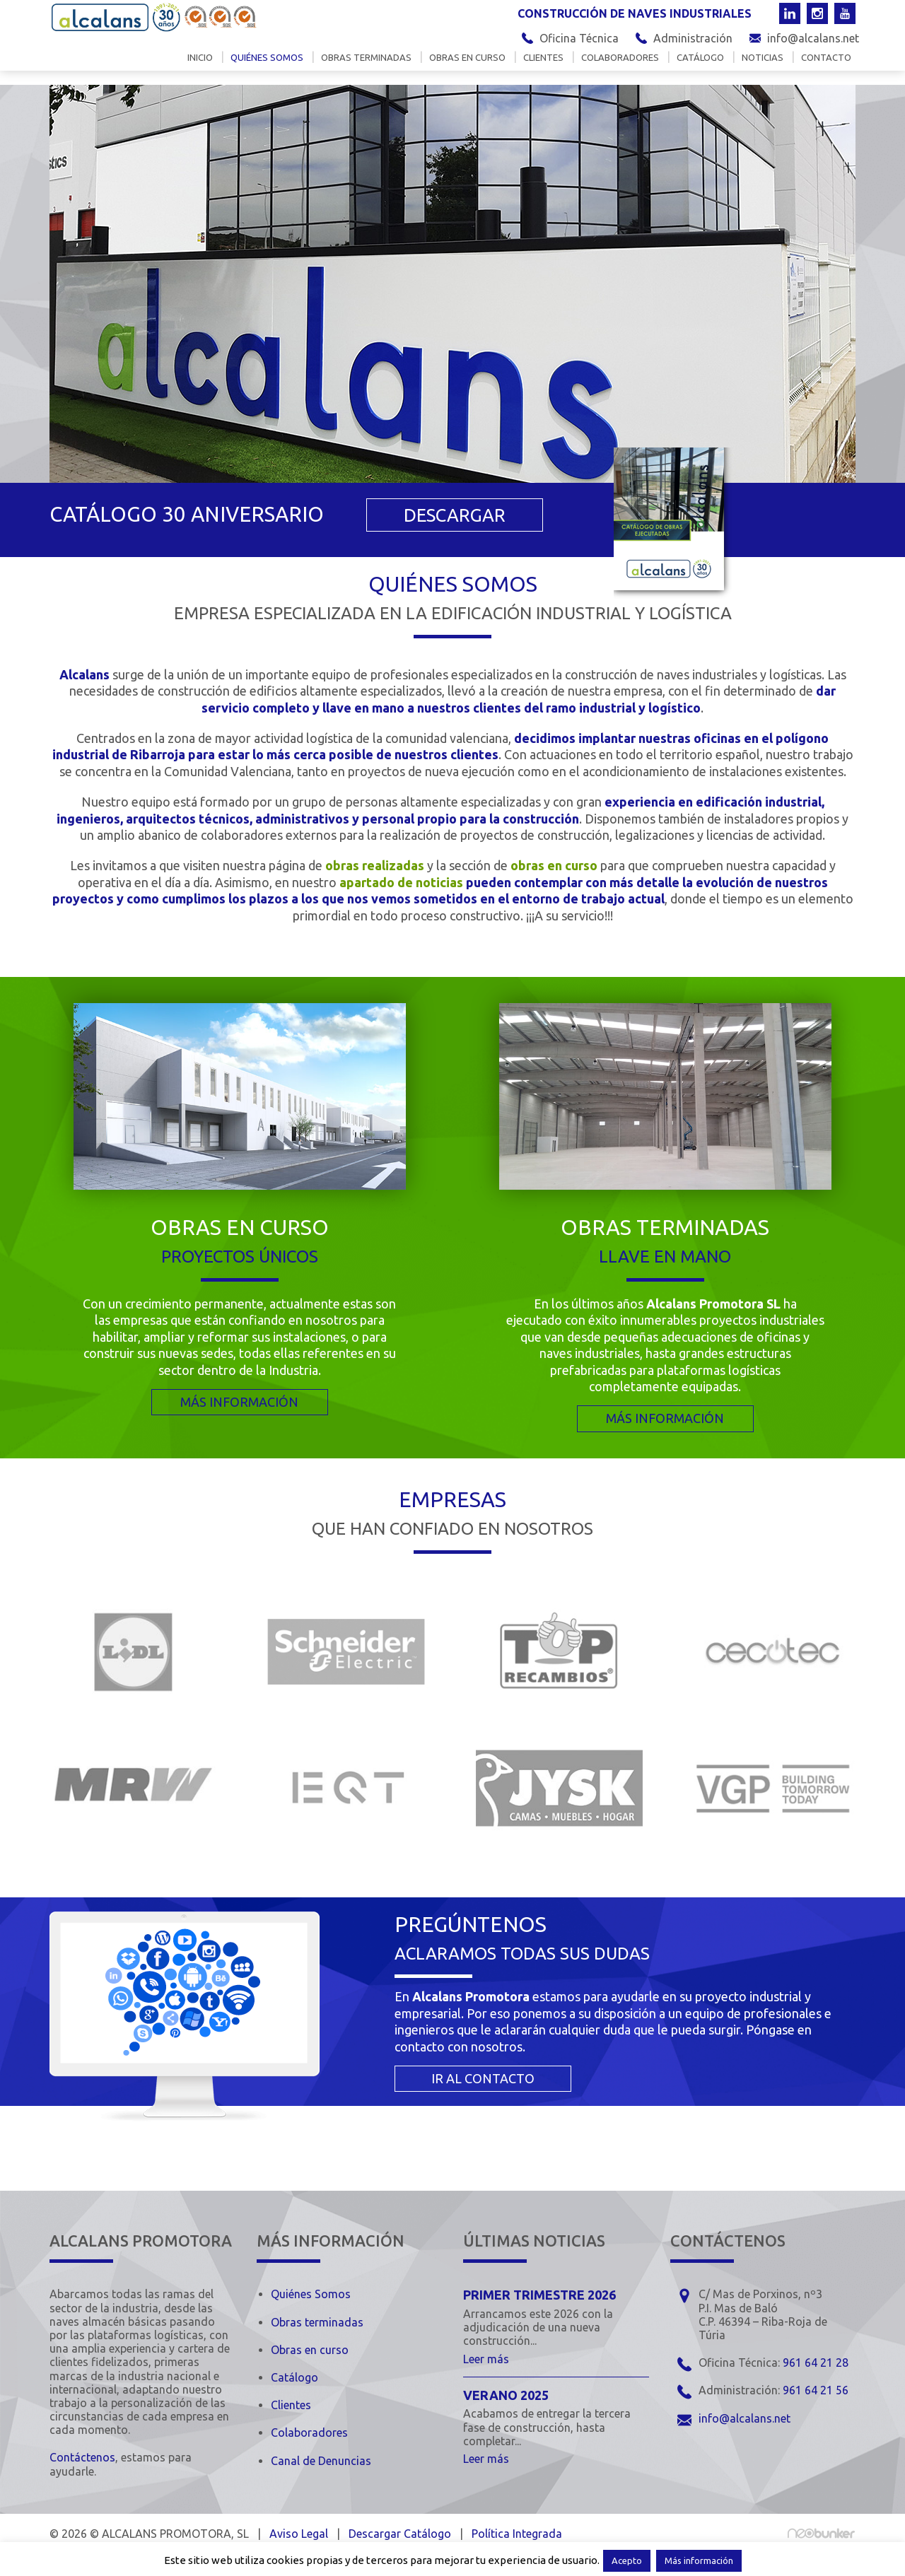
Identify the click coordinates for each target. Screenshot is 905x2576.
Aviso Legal (298, 2533)
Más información (699, 2560)
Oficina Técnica (579, 38)
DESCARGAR (444, 515)
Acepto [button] (627, 2560)
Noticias (762, 66)
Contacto (826, 66)
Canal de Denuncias (321, 2460)
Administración (692, 38)
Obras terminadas (366, 66)
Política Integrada (517, 2533)
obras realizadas (374, 865)
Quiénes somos (266, 66)
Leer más (486, 2358)
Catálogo (700, 66)
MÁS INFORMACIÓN (239, 1401)
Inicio (200, 66)
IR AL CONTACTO (483, 2078)
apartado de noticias (401, 881)
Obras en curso (467, 66)
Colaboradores (620, 66)
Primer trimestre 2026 (539, 2295)
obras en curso (553, 865)
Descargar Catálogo (400, 2533)
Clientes (543, 66)
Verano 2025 (506, 2394)
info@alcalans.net (813, 38)
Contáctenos (82, 2457)
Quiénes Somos (311, 2294)
